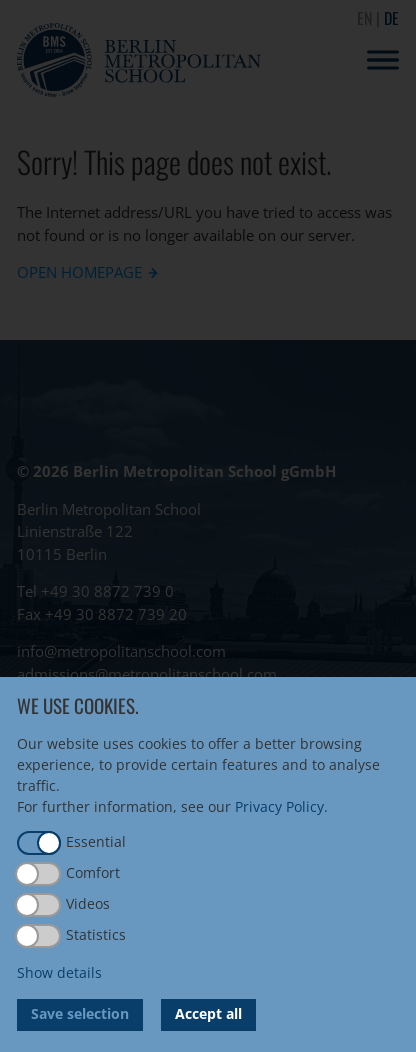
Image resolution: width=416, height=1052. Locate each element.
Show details (59, 972)
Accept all (208, 1013)
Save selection (80, 1013)
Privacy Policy (279, 806)
